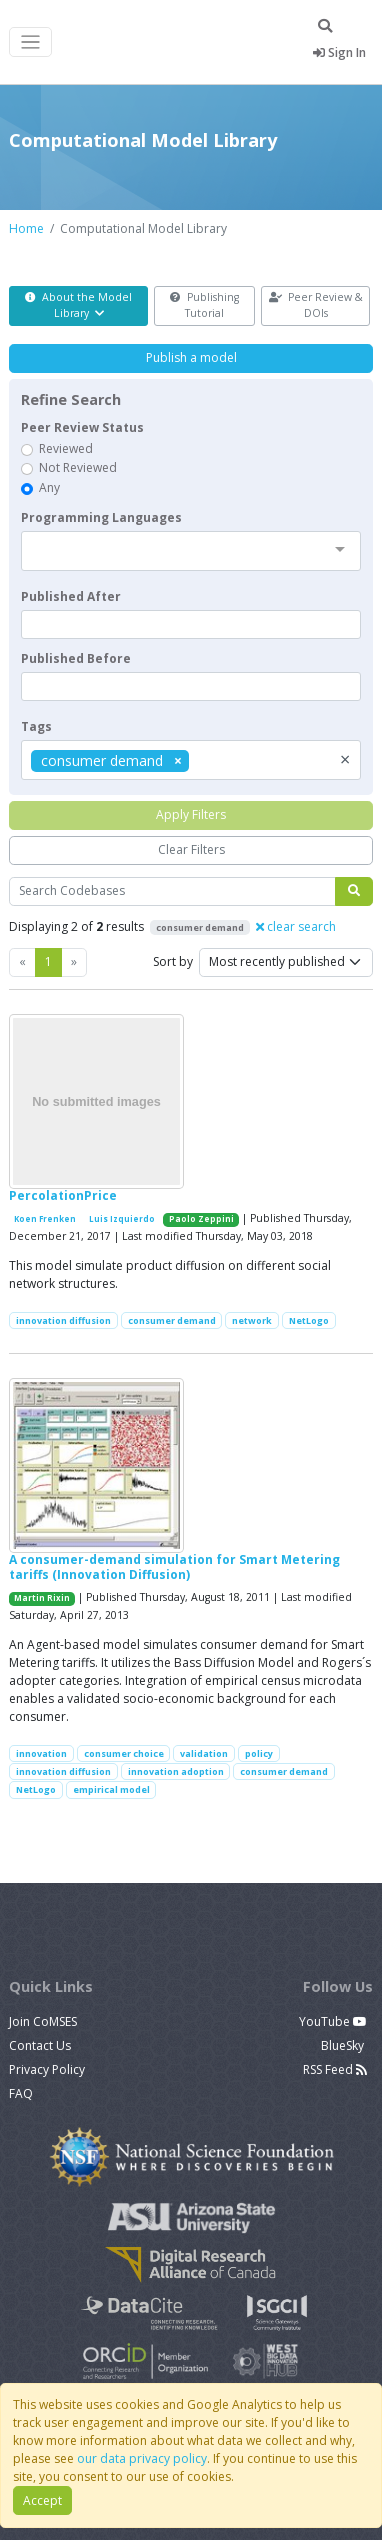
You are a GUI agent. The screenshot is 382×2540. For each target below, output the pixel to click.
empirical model (111, 1789)
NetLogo (309, 1320)
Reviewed (66, 448)
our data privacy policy (142, 2458)
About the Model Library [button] (78, 305)
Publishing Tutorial (204, 305)
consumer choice (124, 1753)
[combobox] (191, 551)
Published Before (76, 658)
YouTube (333, 2021)
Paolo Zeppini (201, 1219)
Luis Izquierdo (122, 1219)
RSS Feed (335, 2069)
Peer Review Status (82, 427)
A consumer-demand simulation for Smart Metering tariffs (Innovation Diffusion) (174, 1566)
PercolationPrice (63, 1195)
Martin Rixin (42, 1598)
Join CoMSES (43, 2021)
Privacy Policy (47, 2069)
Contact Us (40, 2045)
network (252, 1320)
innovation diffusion (63, 1320)
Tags (36, 726)
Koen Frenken (45, 1219)
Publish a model (191, 357)
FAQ (21, 2093)
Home (26, 228)
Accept (42, 2500)
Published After (71, 596)
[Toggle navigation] (30, 42)
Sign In (339, 52)
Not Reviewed (78, 467)
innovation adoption (176, 1771)
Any (49, 487)
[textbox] (191, 624)
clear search (296, 926)
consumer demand (172, 1320)
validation (204, 1753)
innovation (41, 1753)
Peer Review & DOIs (316, 305)
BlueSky (344, 2045)
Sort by (173, 961)
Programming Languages (101, 517)
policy (259, 1753)
